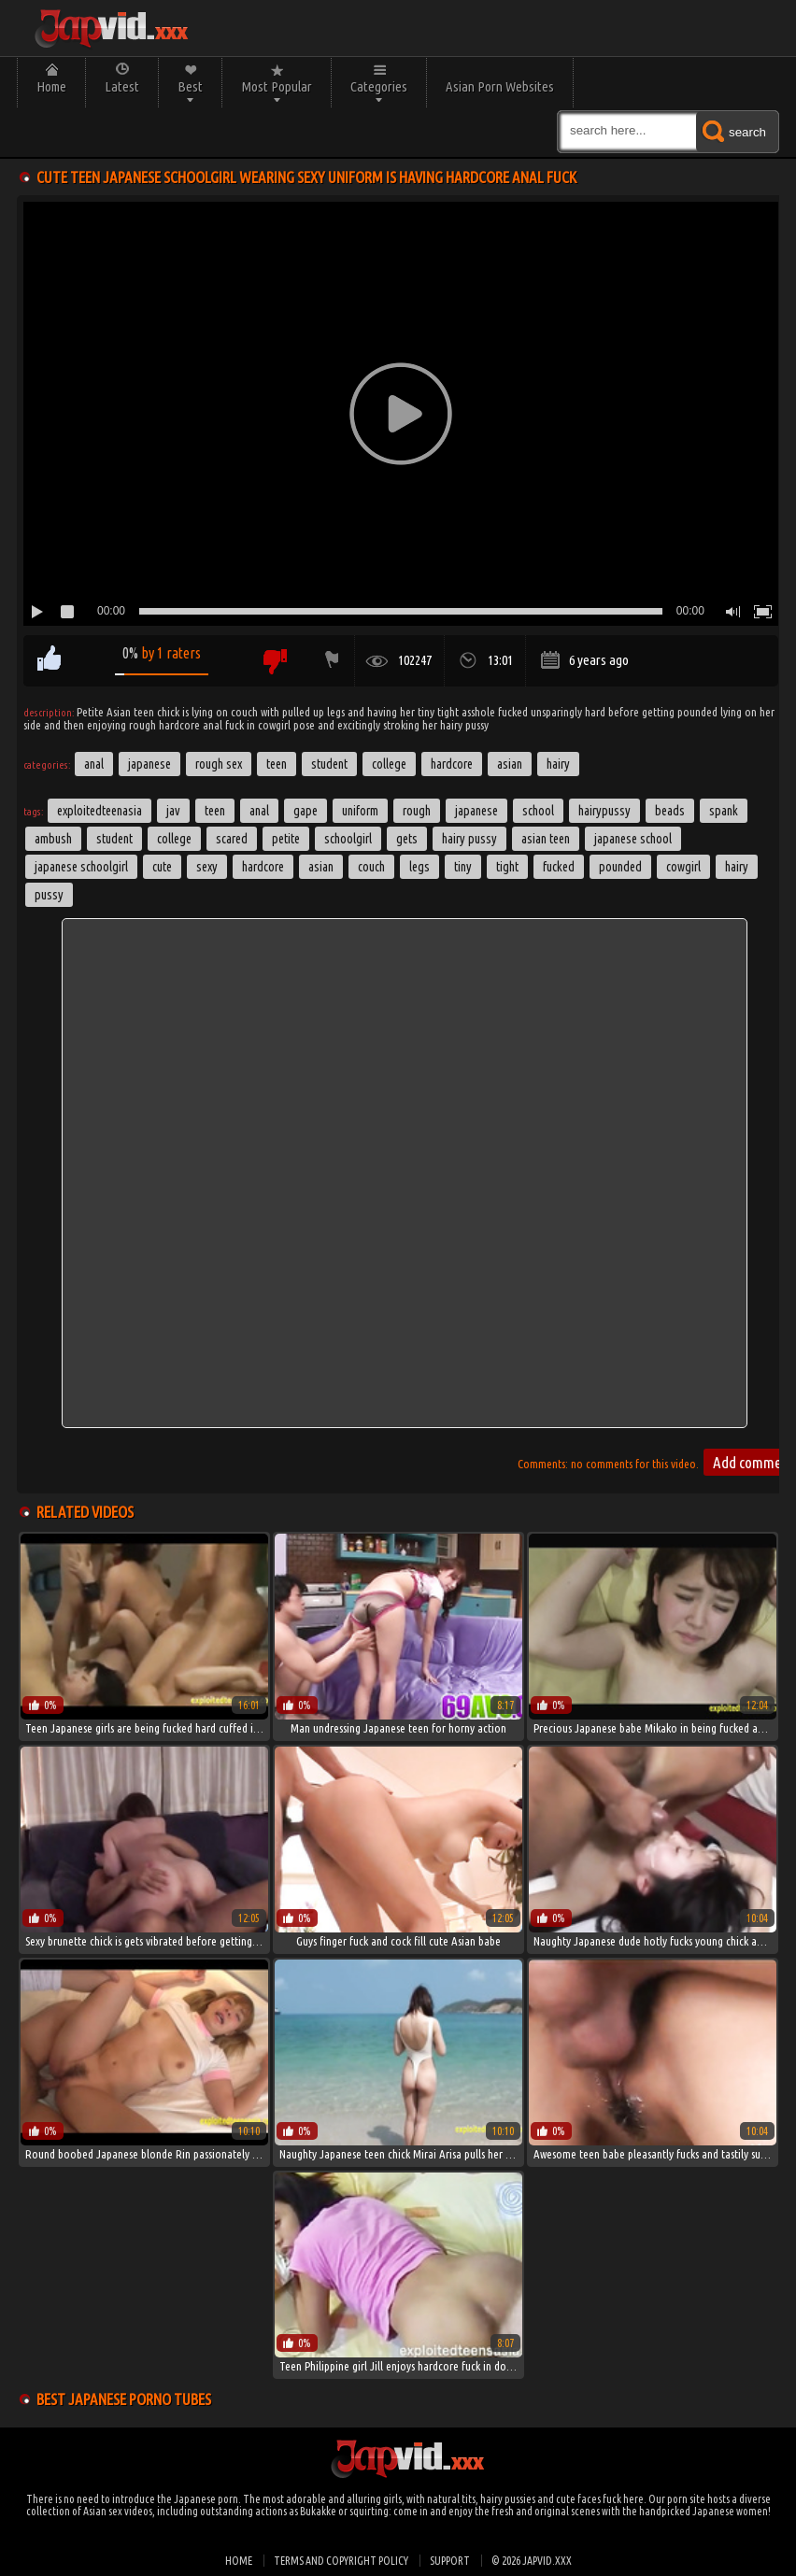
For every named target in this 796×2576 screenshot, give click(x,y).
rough (417, 810)
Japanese (149, 764)
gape (305, 810)
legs (419, 866)
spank (723, 810)
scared (232, 838)
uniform (360, 810)
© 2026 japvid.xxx (531, 2561)
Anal (94, 764)
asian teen (545, 838)
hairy (736, 866)
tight (507, 866)
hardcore (263, 866)
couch (371, 866)
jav (173, 810)
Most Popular (276, 86)
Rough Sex (218, 764)
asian (321, 866)
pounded (620, 866)
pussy (49, 894)
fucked (559, 866)
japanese (476, 810)
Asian (509, 764)
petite (286, 838)
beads (670, 810)
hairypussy (604, 810)
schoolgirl (348, 838)
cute (162, 866)
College (389, 764)
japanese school (633, 838)
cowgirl (683, 866)
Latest (122, 86)
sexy (207, 866)
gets (407, 838)
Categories (378, 86)
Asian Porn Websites (500, 86)
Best (190, 86)
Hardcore (452, 764)
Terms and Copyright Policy (341, 2561)
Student (329, 764)
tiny (463, 866)
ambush (53, 838)
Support (450, 2561)
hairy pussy (469, 838)
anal (259, 810)
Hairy (558, 764)
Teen (276, 764)
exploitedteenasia (99, 810)
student (114, 838)
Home (51, 86)
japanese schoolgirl (81, 866)
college (174, 838)
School (538, 810)
